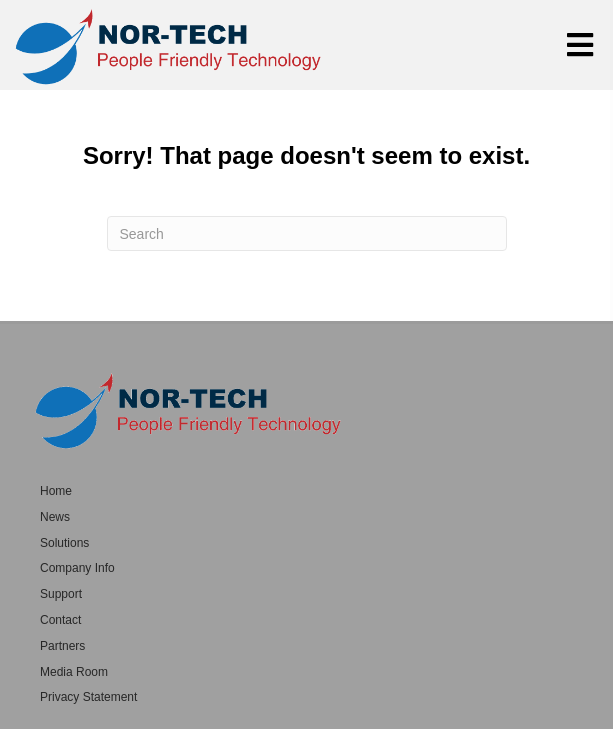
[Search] (307, 233)
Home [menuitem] (56, 491)
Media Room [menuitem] (74, 672)
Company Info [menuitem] (77, 568)
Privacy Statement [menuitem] (88, 697)
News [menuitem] (55, 517)
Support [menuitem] (61, 594)
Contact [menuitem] (60, 620)
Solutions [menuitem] (64, 543)
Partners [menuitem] (62, 646)
